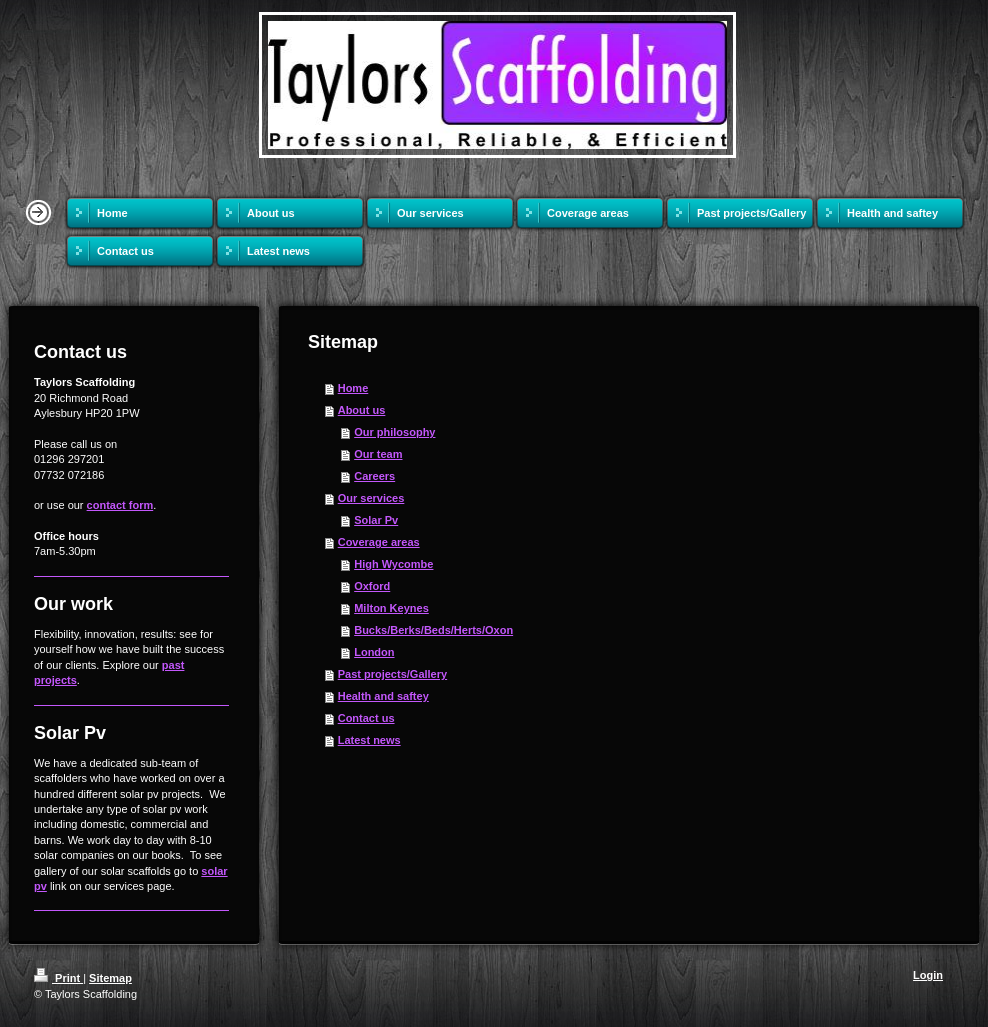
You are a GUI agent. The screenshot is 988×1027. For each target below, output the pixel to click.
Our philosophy (394, 432)
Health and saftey (383, 696)
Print (58, 978)
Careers (374, 476)
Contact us (366, 718)
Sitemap (110, 978)
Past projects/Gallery (392, 674)
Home (353, 388)
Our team (378, 454)
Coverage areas (379, 542)
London (374, 652)
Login (928, 975)
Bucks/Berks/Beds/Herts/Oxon (433, 630)
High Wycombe (393, 564)
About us (362, 410)
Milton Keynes (391, 608)
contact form (120, 505)
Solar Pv (376, 520)
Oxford (372, 586)
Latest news (369, 740)
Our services (371, 498)
